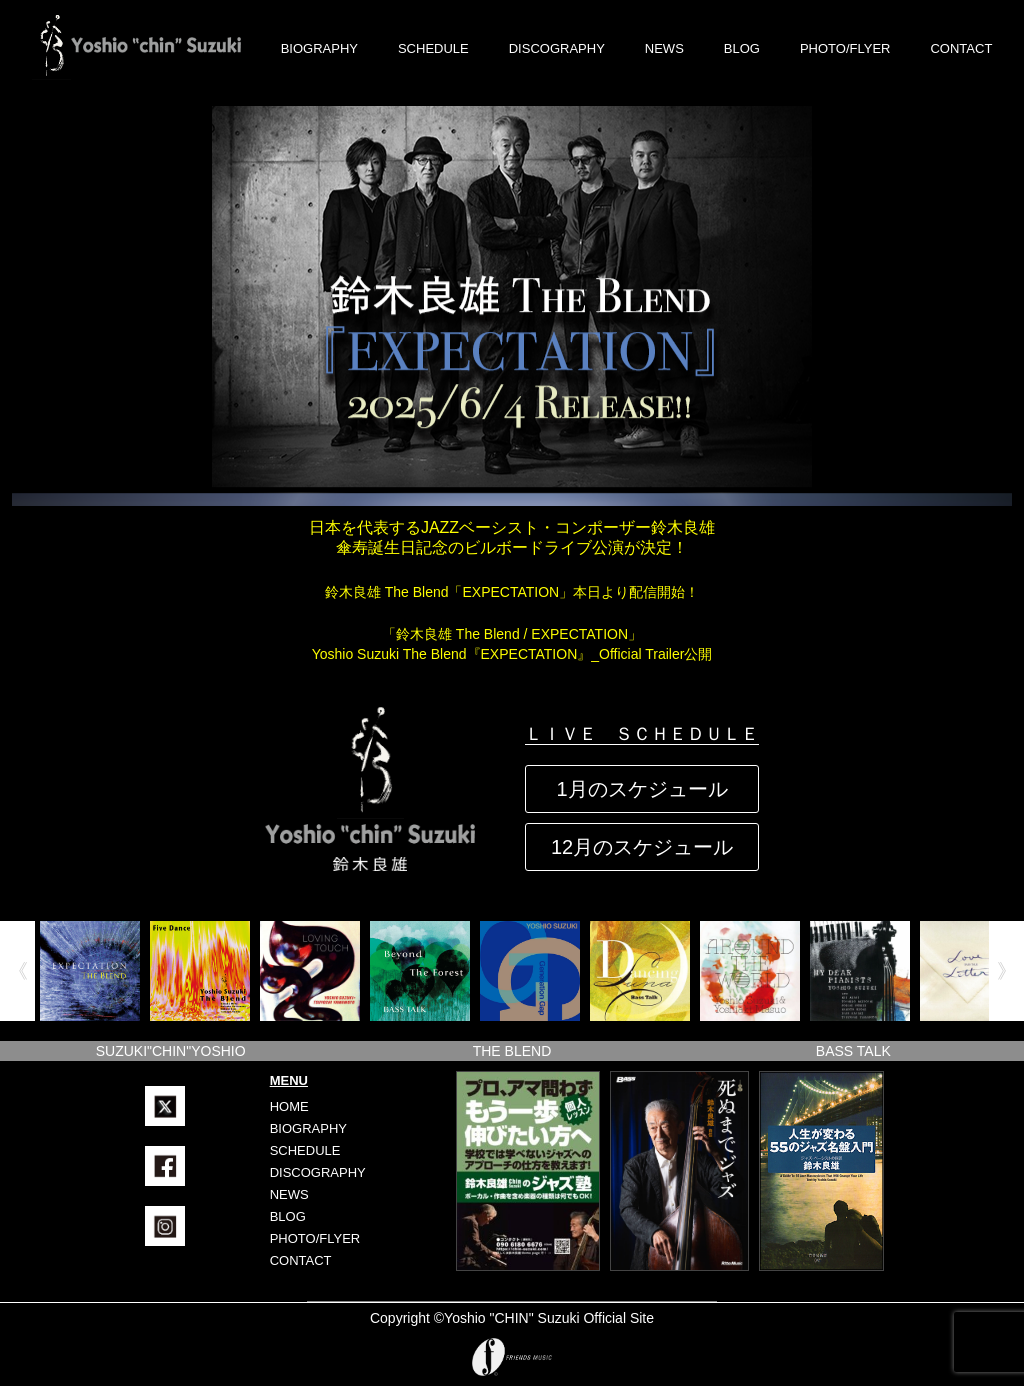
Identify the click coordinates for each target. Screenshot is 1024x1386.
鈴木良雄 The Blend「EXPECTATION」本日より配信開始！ (512, 592)
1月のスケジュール (641, 789)
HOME (289, 1106)
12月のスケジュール (642, 847)
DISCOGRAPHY (557, 48)
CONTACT (961, 48)
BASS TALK (853, 1051)
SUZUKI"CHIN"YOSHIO (171, 1051)
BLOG (742, 48)
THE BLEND (512, 1051)
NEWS (664, 48)
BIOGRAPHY (319, 48)
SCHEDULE (433, 48)
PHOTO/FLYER (845, 48)
